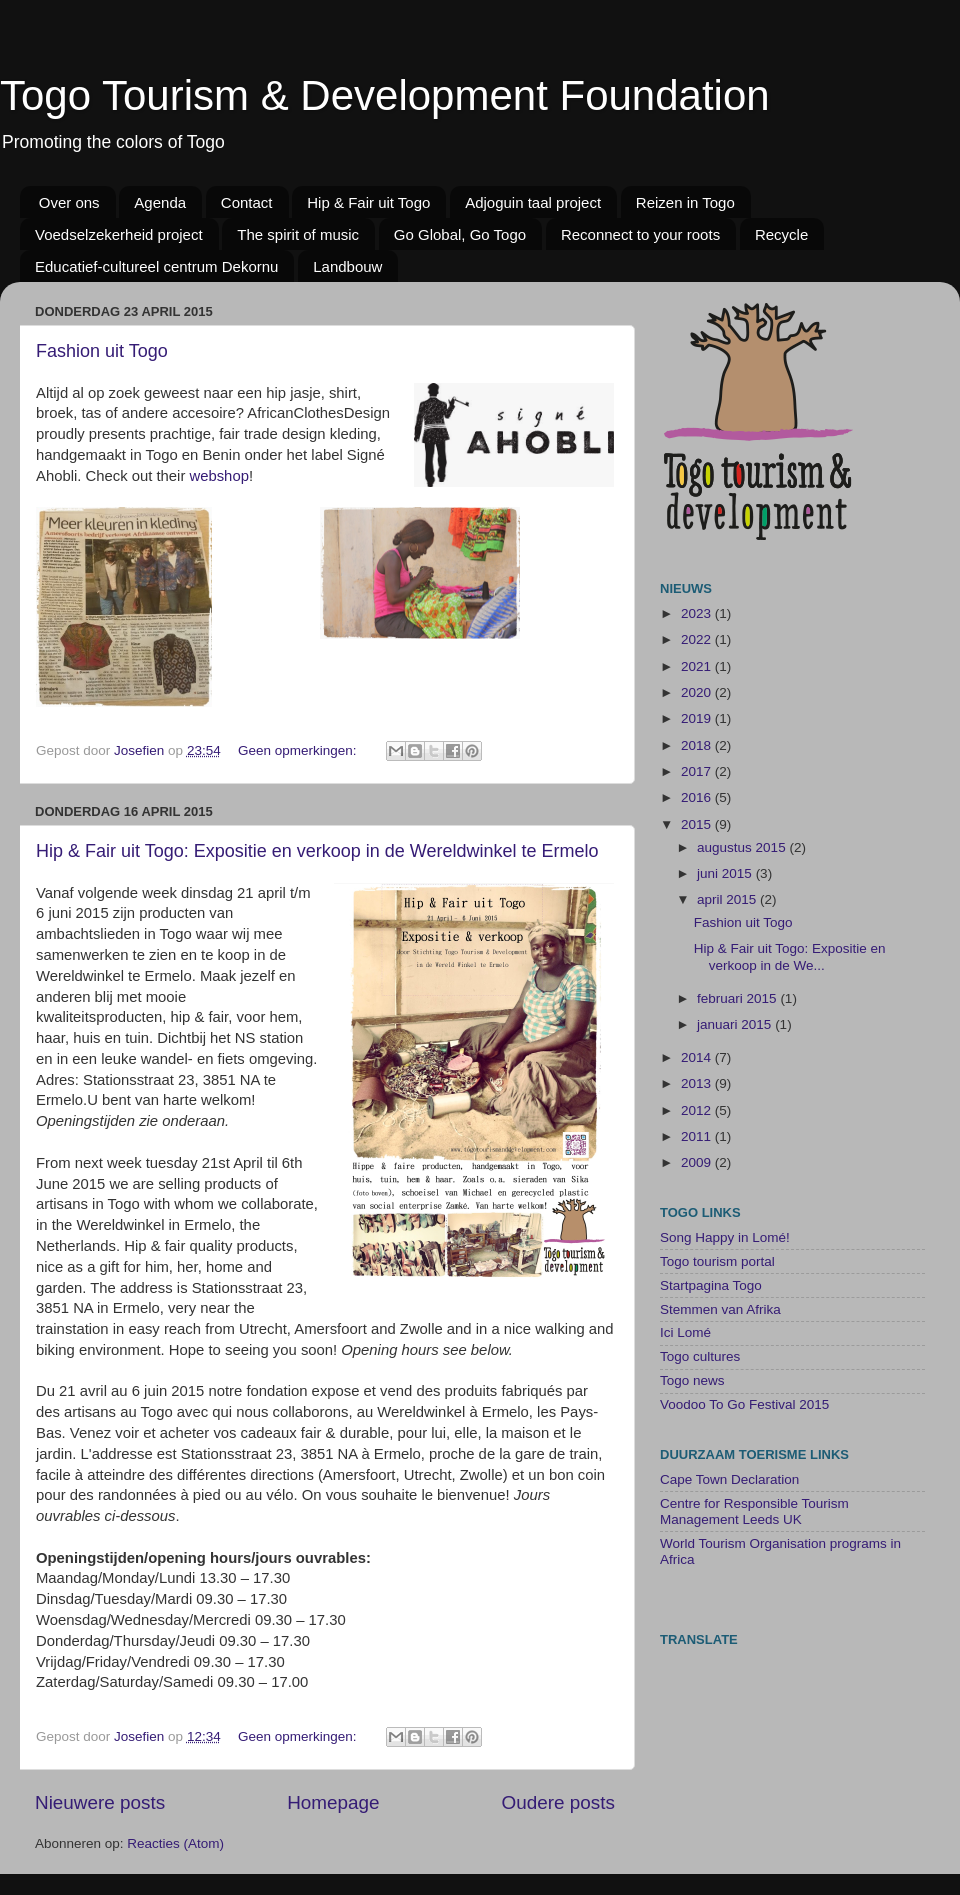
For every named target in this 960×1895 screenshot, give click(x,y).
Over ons (69, 202)
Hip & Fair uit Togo (368, 202)
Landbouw (347, 266)
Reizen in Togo (685, 202)
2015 (698, 824)
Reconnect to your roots (640, 234)
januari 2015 (736, 1024)
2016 (698, 797)
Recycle (781, 234)
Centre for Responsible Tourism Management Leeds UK (754, 1511)
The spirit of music (298, 234)
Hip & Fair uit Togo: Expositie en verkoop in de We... (790, 956)
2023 (698, 613)
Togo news (692, 1380)
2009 (698, 1162)
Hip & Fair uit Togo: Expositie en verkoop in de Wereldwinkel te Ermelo (317, 851)
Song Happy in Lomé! (725, 1237)
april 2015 (728, 899)
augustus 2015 (743, 847)
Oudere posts (558, 1802)
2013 (698, 1083)
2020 (698, 692)
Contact (247, 202)
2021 (698, 666)
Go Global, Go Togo (460, 234)
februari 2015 (738, 998)
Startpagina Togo (711, 1285)
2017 (698, 771)
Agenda (160, 202)
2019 (698, 718)
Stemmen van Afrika (720, 1309)
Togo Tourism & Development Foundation (385, 95)
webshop (218, 476)
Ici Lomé (685, 1332)
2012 (698, 1110)
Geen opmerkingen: (299, 750)
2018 (698, 745)
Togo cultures (700, 1356)
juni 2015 (726, 873)
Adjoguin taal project (533, 202)
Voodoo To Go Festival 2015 (744, 1404)
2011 (698, 1136)
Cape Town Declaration (729, 1479)
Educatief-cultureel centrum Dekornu (156, 266)
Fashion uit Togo (102, 351)
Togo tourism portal (717, 1261)
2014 (698, 1057)
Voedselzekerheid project (119, 234)
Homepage (333, 1802)
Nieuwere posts (100, 1802)
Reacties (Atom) (175, 1843)
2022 (698, 639)
